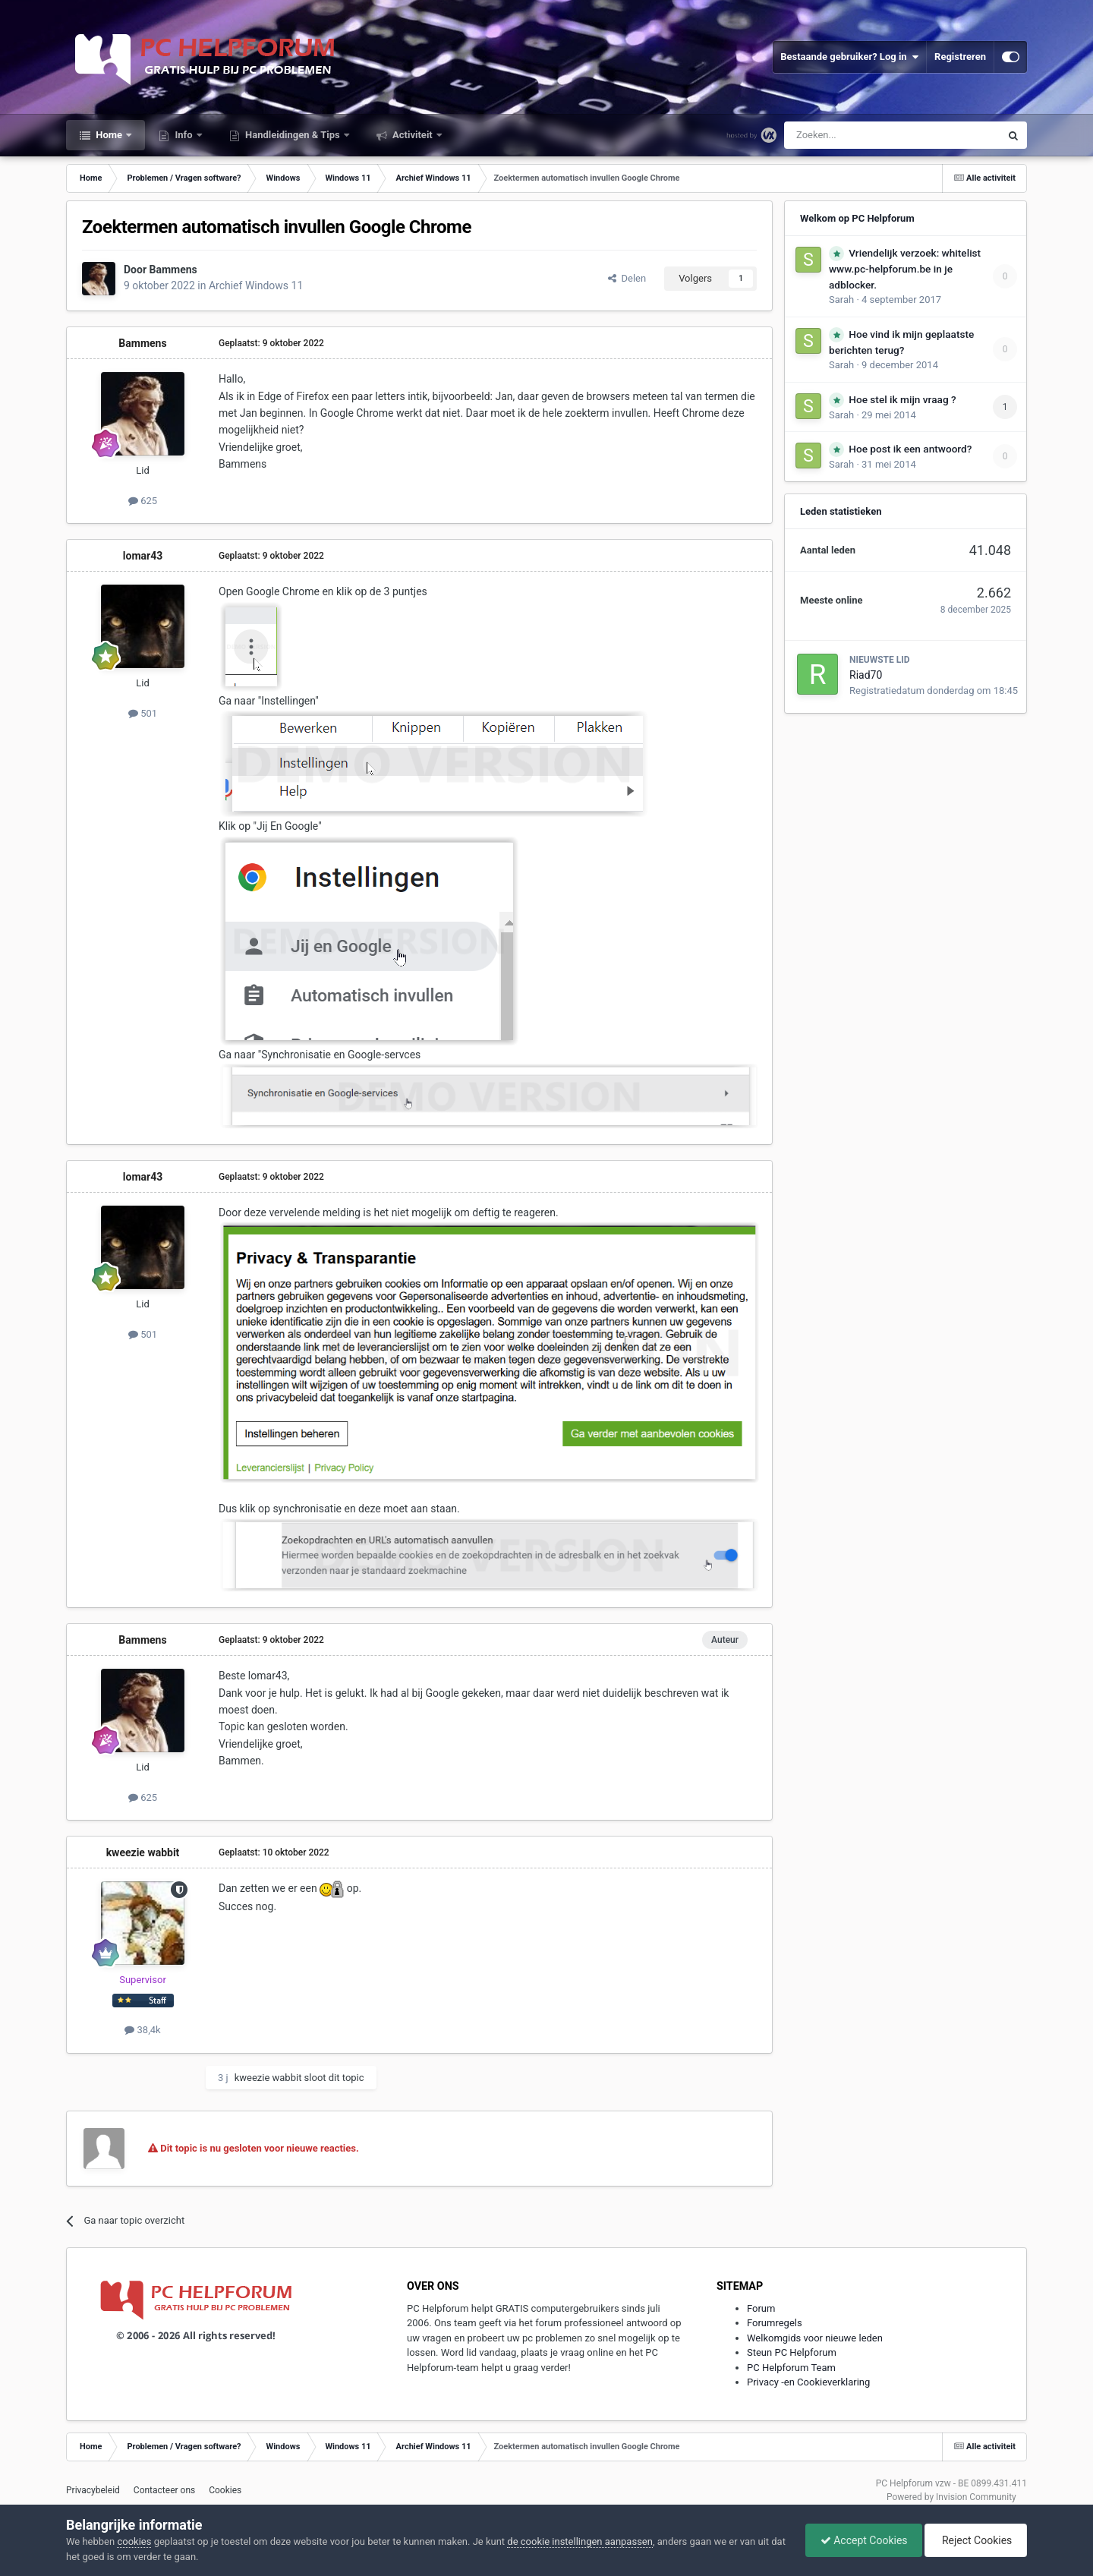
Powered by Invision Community (951, 2497)
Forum (761, 2308)
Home (108, 134)
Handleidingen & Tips (292, 134)
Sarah (841, 299)
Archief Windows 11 (256, 285)
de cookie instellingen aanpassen (580, 2541)
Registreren (960, 56)
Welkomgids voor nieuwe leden (815, 2338)
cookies (134, 2541)
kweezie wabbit (143, 1852)
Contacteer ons (164, 2490)
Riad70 (865, 675)
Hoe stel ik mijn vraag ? (902, 399)
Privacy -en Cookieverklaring (808, 2382)
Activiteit (412, 134)
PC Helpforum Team (791, 2367)
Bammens (173, 269)
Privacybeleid (93, 2490)
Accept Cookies (860, 2540)
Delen (627, 278)
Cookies (225, 2490)
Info (183, 134)
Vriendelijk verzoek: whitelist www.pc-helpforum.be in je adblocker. (905, 269)
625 (142, 500)
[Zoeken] (860, 135)
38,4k (142, 2029)
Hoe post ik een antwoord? (910, 449)
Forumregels (774, 2322)
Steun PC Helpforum (791, 2352)
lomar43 (142, 556)
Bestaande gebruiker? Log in (849, 57)
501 (142, 713)
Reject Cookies (974, 2540)
